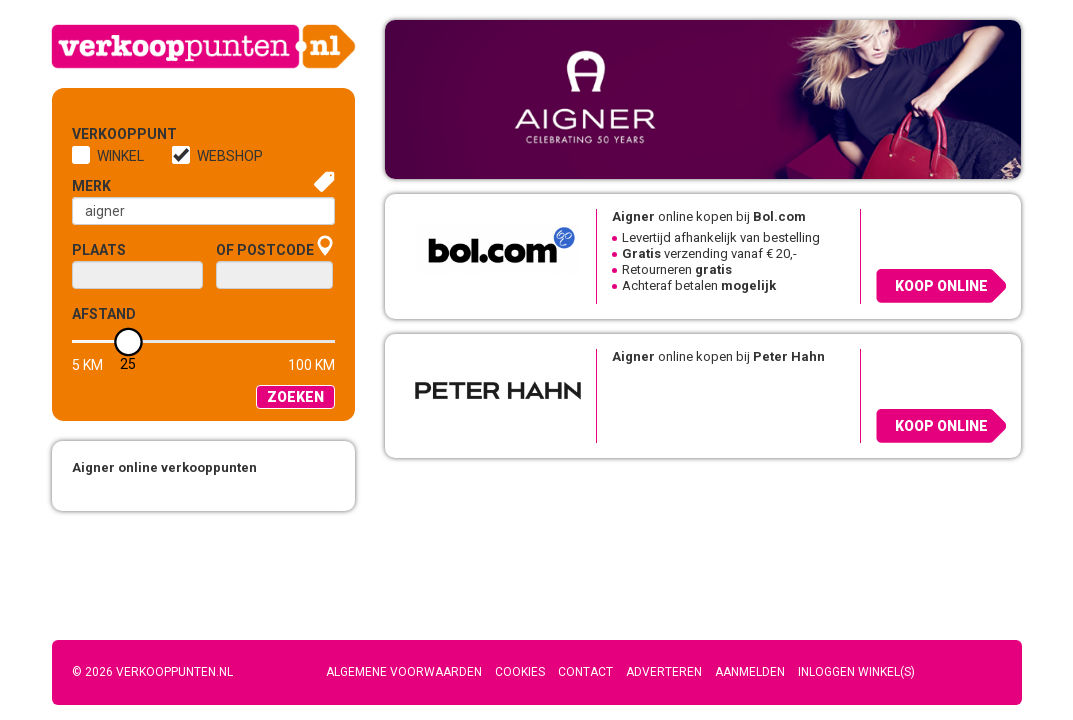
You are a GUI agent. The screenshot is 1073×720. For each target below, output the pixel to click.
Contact (585, 672)
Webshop (230, 156)
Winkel (120, 156)
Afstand (104, 314)
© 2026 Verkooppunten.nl (152, 672)
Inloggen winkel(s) (856, 672)
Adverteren (664, 672)
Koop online (941, 286)
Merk (91, 186)
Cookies (520, 672)
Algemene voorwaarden (404, 672)
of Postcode (265, 250)
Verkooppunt (105, 134)
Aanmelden (750, 672)
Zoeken (295, 397)
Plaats (99, 250)
